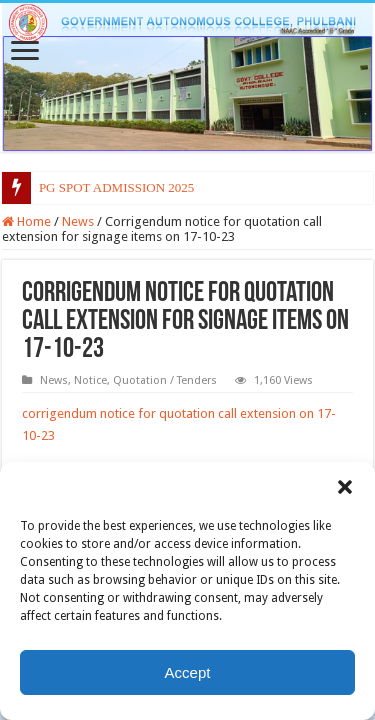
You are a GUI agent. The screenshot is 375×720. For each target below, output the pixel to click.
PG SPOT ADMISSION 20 (110, 187)
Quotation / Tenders (165, 380)
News (78, 221)
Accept (188, 672)
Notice (90, 380)
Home (26, 221)
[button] (345, 487)
